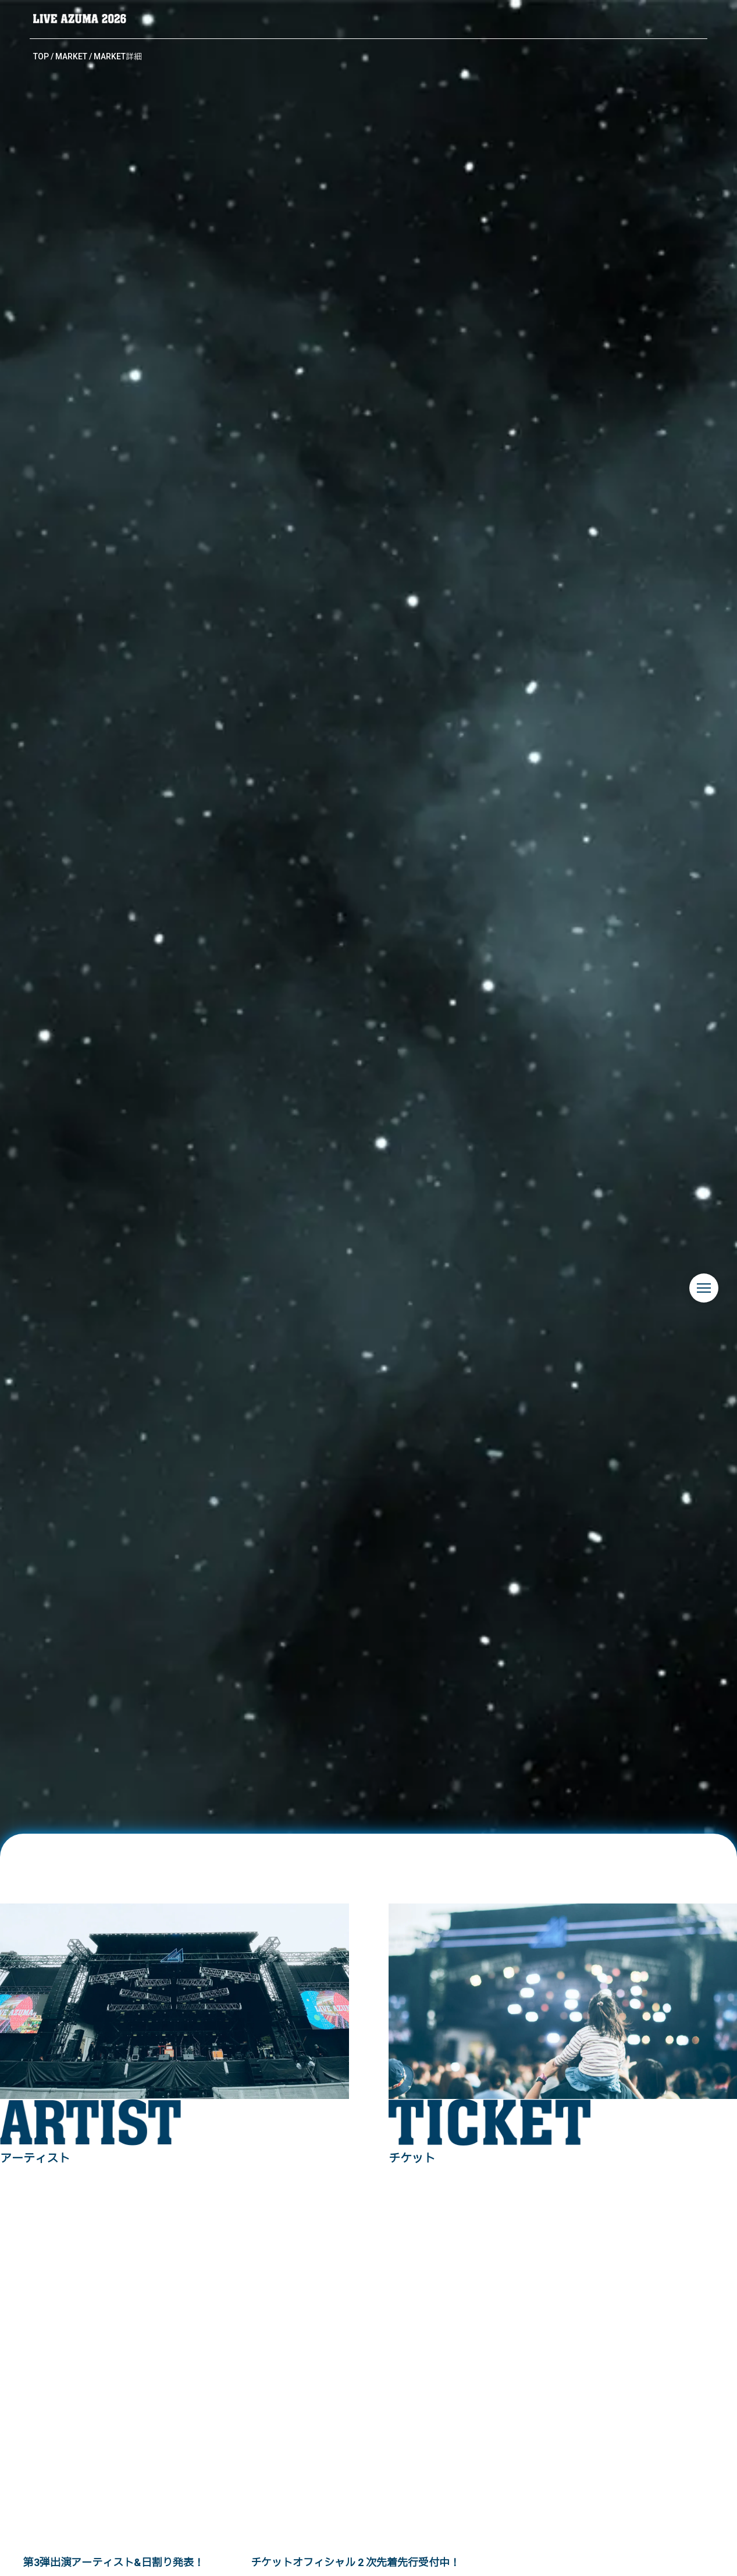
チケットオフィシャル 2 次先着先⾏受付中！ (355, 2562)
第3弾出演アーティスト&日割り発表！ (113, 2562)
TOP (41, 56)
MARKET (71, 56)
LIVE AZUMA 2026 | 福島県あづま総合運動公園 (79, 19)
